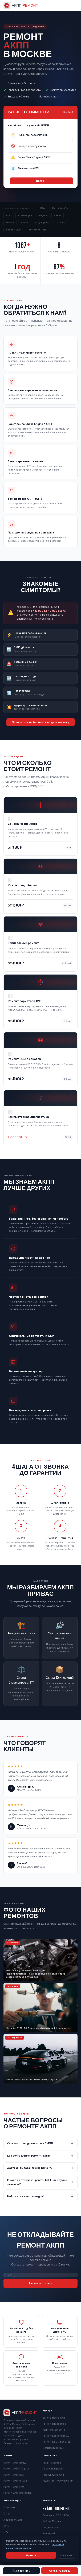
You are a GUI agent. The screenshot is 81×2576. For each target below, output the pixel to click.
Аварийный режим (53, 2468)
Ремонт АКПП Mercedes (17, 2492)
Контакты (9, 2507)
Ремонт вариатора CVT (57, 2435)
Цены (6, 2525)
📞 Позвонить (21, 2570)
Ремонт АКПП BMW (14, 2462)
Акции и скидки (12, 2519)
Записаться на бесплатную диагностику (40, 722)
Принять (31, 2555)
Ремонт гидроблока (55, 2423)
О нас (6, 2513)
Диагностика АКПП (54, 2447)
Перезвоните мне (40, 2283)
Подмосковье (51, 2527)
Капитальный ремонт (55, 2429)
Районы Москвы (52, 2521)
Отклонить (66, 2555)
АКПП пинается (52, 2462)
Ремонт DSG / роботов (57, 2441)
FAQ (5, 2531)
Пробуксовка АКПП (54, 2474)
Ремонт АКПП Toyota (16, 2468)
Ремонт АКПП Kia (13, 2474)
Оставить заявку (59, 2570)
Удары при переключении (58, 2480)
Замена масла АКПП (55, 2417)
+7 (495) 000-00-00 (56, 2508)
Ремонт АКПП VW (14, 2486)
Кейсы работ (50, 2533)
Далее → (41, 181)
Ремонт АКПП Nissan (15, 2480)
